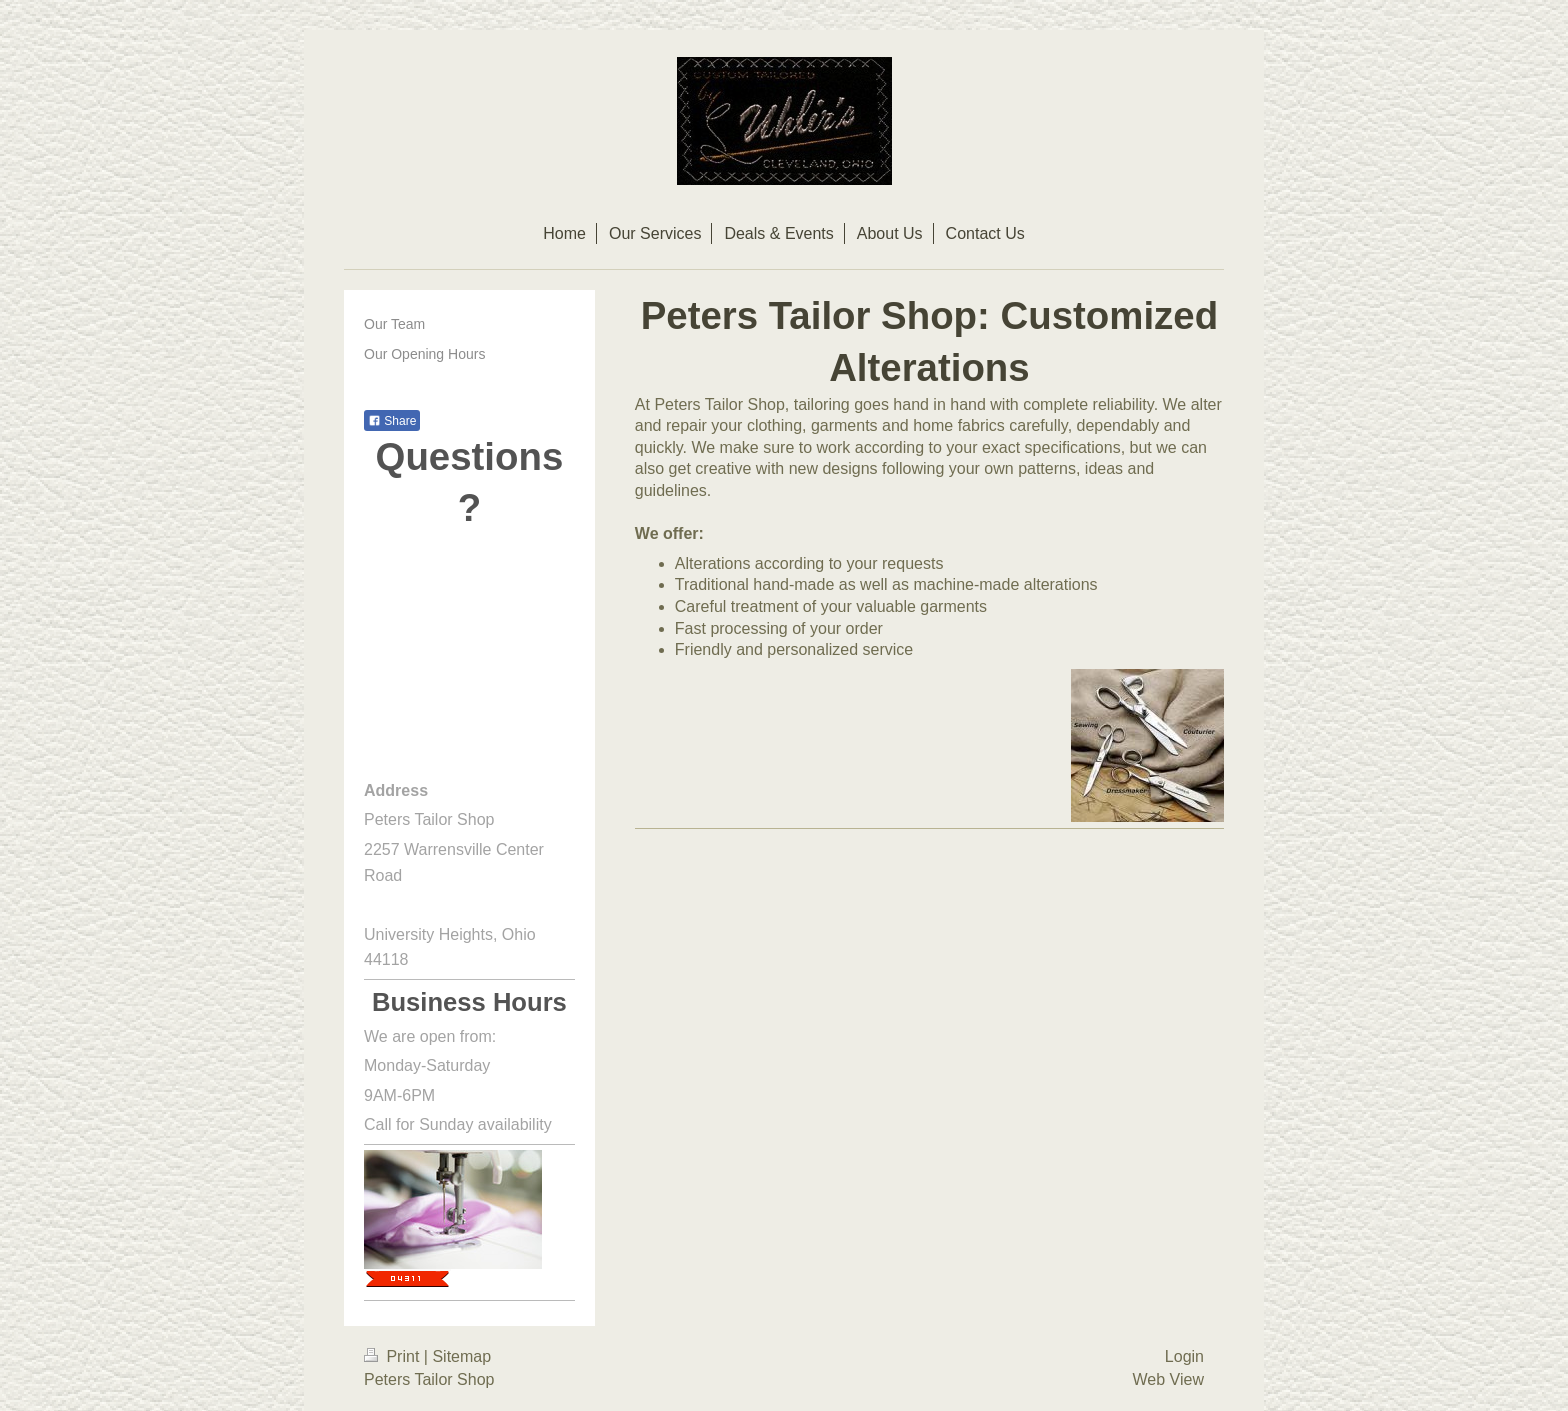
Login (1184, 1356)
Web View (1168, 1379)
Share (392, 421)
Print (394, 1356)
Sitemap (461, 1356)
